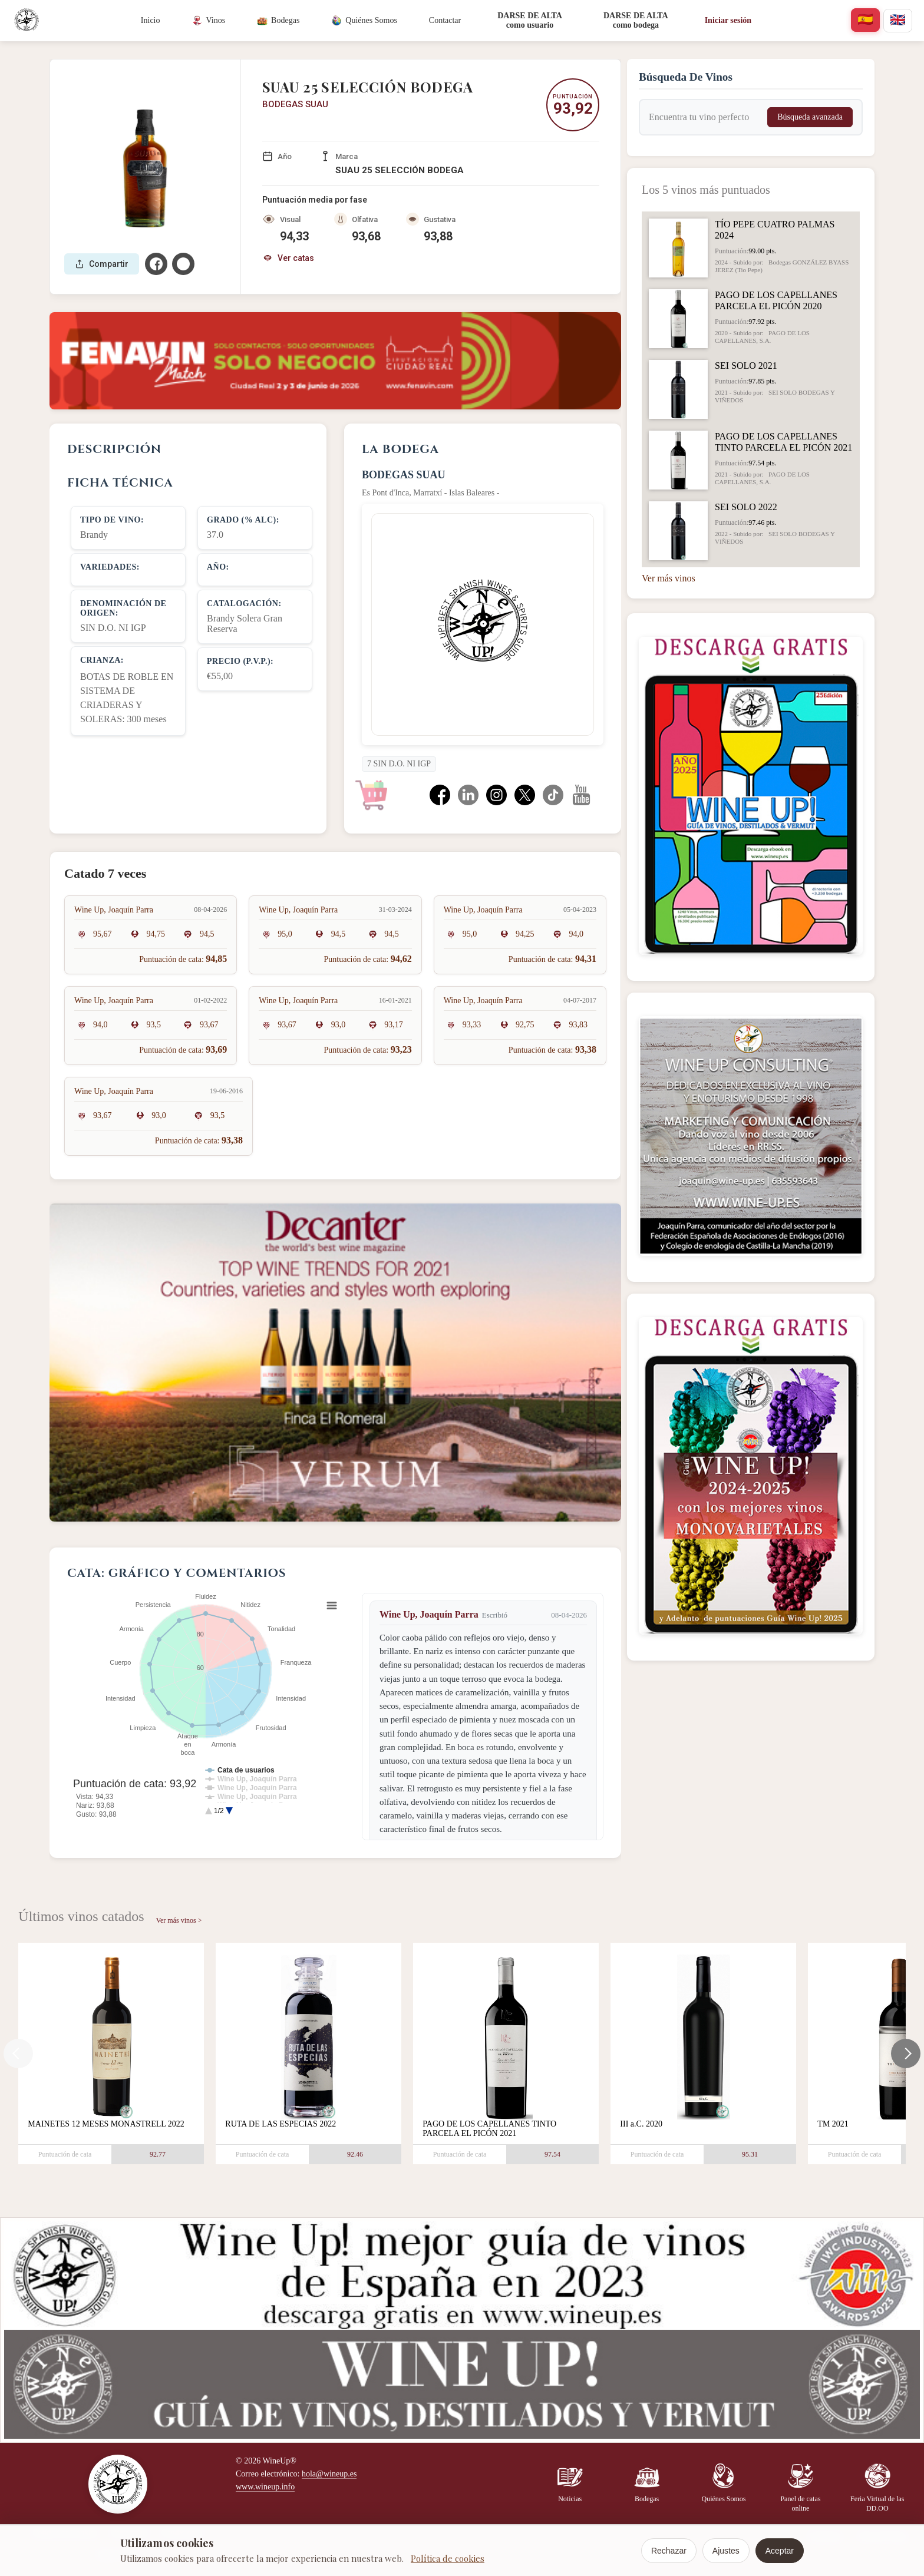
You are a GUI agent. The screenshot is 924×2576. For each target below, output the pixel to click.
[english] (897, 20)
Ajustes (726, 2550)
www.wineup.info (265, 2486)
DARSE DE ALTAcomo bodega (635, 20)
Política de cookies (447, 2558)
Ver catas (288, 258)
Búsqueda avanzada (810, 117)
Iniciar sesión (728, 20)
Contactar (445, 20)
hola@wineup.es (329, 2473)
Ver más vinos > (179, 1920)
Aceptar (779, 2550)
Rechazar (669, 2550)
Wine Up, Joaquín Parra (429, 1614)
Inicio (150, 20)
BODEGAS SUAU (295, 104)
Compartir (101, 264)
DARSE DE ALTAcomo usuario (529, 20)
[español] (865, 20)
